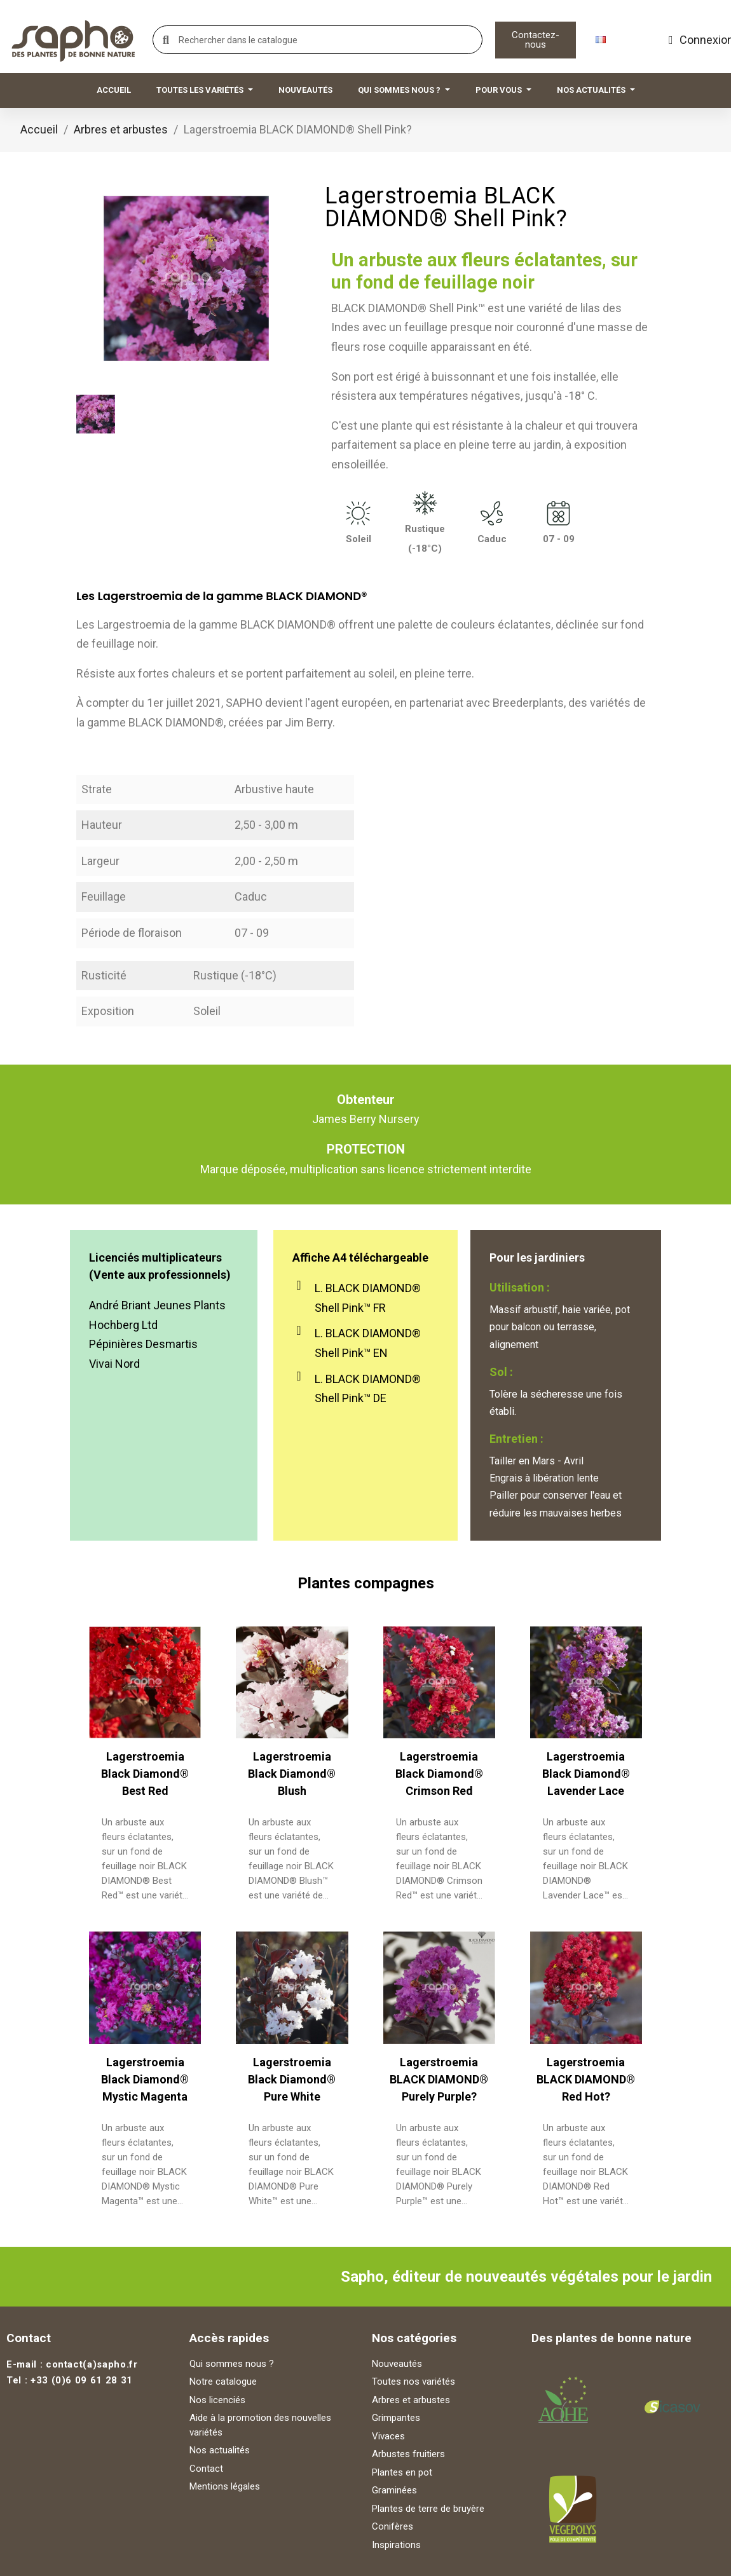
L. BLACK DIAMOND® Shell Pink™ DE (368, 1388)
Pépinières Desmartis (143, 1344)
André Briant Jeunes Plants (157, 1305)
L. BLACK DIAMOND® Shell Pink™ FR (368, 1297)
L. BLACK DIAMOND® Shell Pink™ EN (368, 1343)
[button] (535, 40)
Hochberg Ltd (123, 1325)
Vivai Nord (114, 1363)
